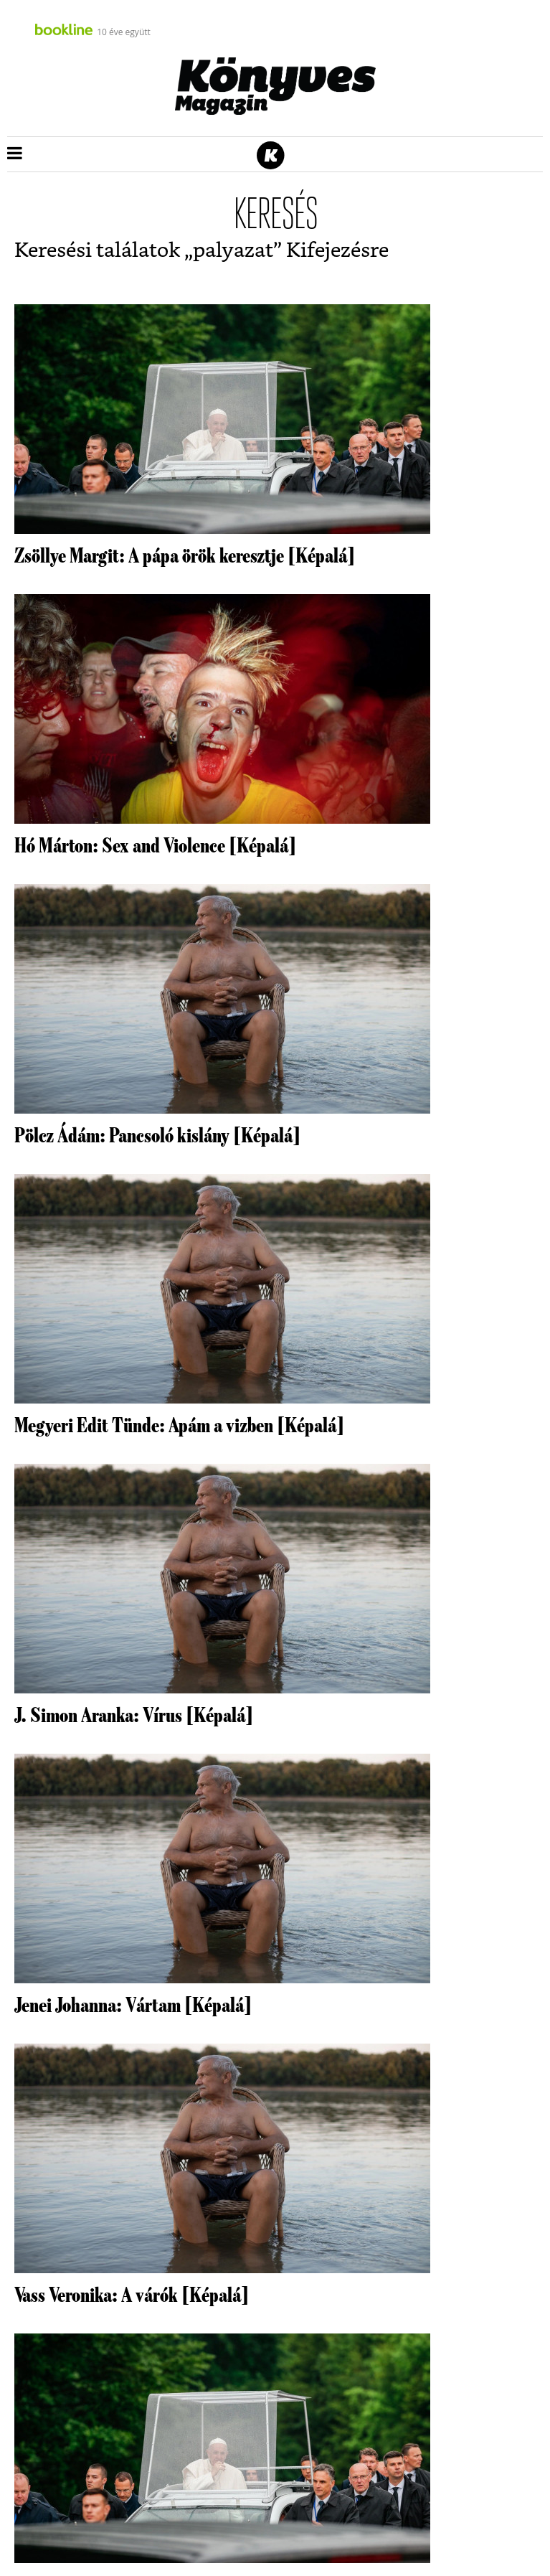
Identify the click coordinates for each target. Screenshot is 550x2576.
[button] (14, 154)
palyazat (233, 251)
